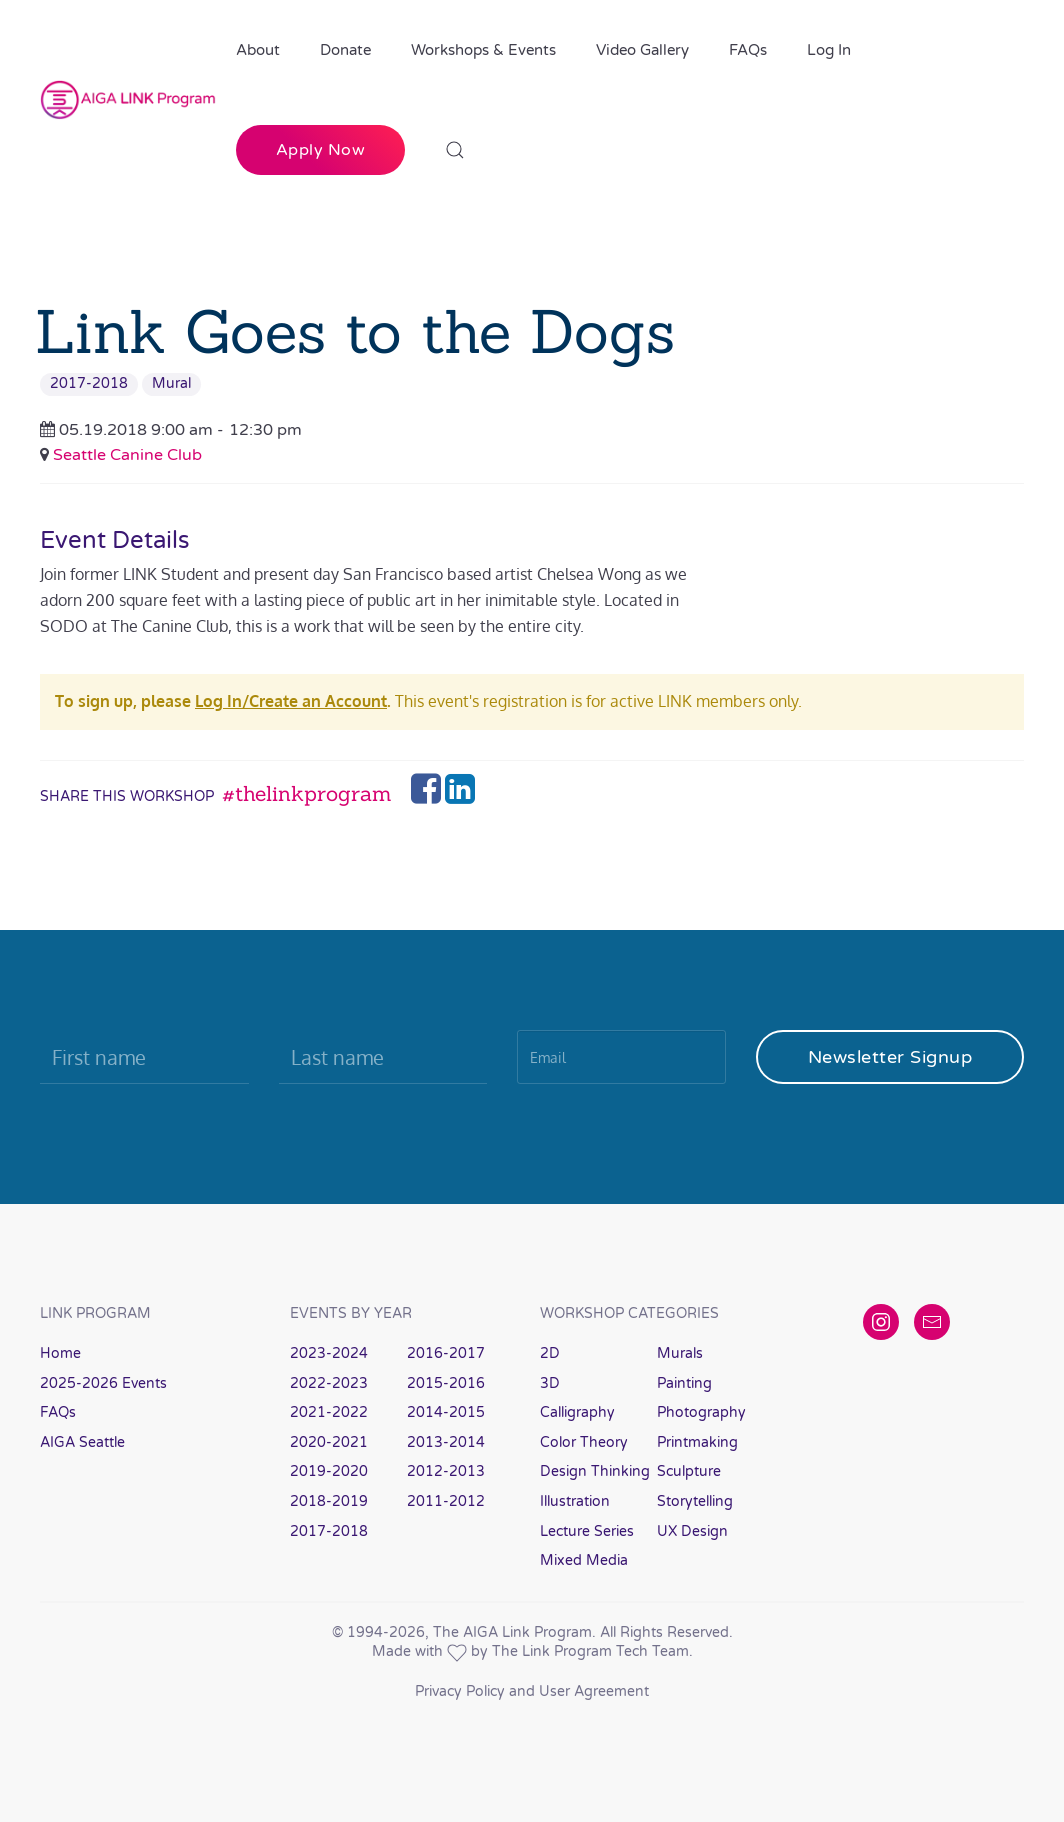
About (258, 50)
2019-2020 (329, 1471)
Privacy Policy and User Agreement (532, 1691)
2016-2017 (446, 1353)
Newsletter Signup (890, 1057)
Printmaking (697, 1442)
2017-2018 (89, 383)
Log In (829, 50)
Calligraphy (577, 1412)
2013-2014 (446, 1442)
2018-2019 (329, 1501)
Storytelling (695, 1501)
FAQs (748, 50)
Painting (684, 1383)
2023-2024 (329, 1353)
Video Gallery (642, 50)
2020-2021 (329, 1442)
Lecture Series (587, 1531)
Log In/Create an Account (291, 701)
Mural (171, 383)
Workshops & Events (483, 50)
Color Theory (584, 1442)
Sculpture (689, 1471)
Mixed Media (584, 1560)
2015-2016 (446, 1383)
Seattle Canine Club (127, 455)
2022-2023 (329, 1383)
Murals (680, 1353)
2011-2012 (446, 1501)
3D (550, 1383)
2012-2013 (446, 1471)
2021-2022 (329, 1412)
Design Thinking (595, 1471)
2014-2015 (446, 1412)
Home (60, 1353)
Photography (701, 1412)
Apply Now (321, 150)
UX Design (692, 1531)
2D (550, 1353)
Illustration (575, 1501)
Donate (345, 50)
